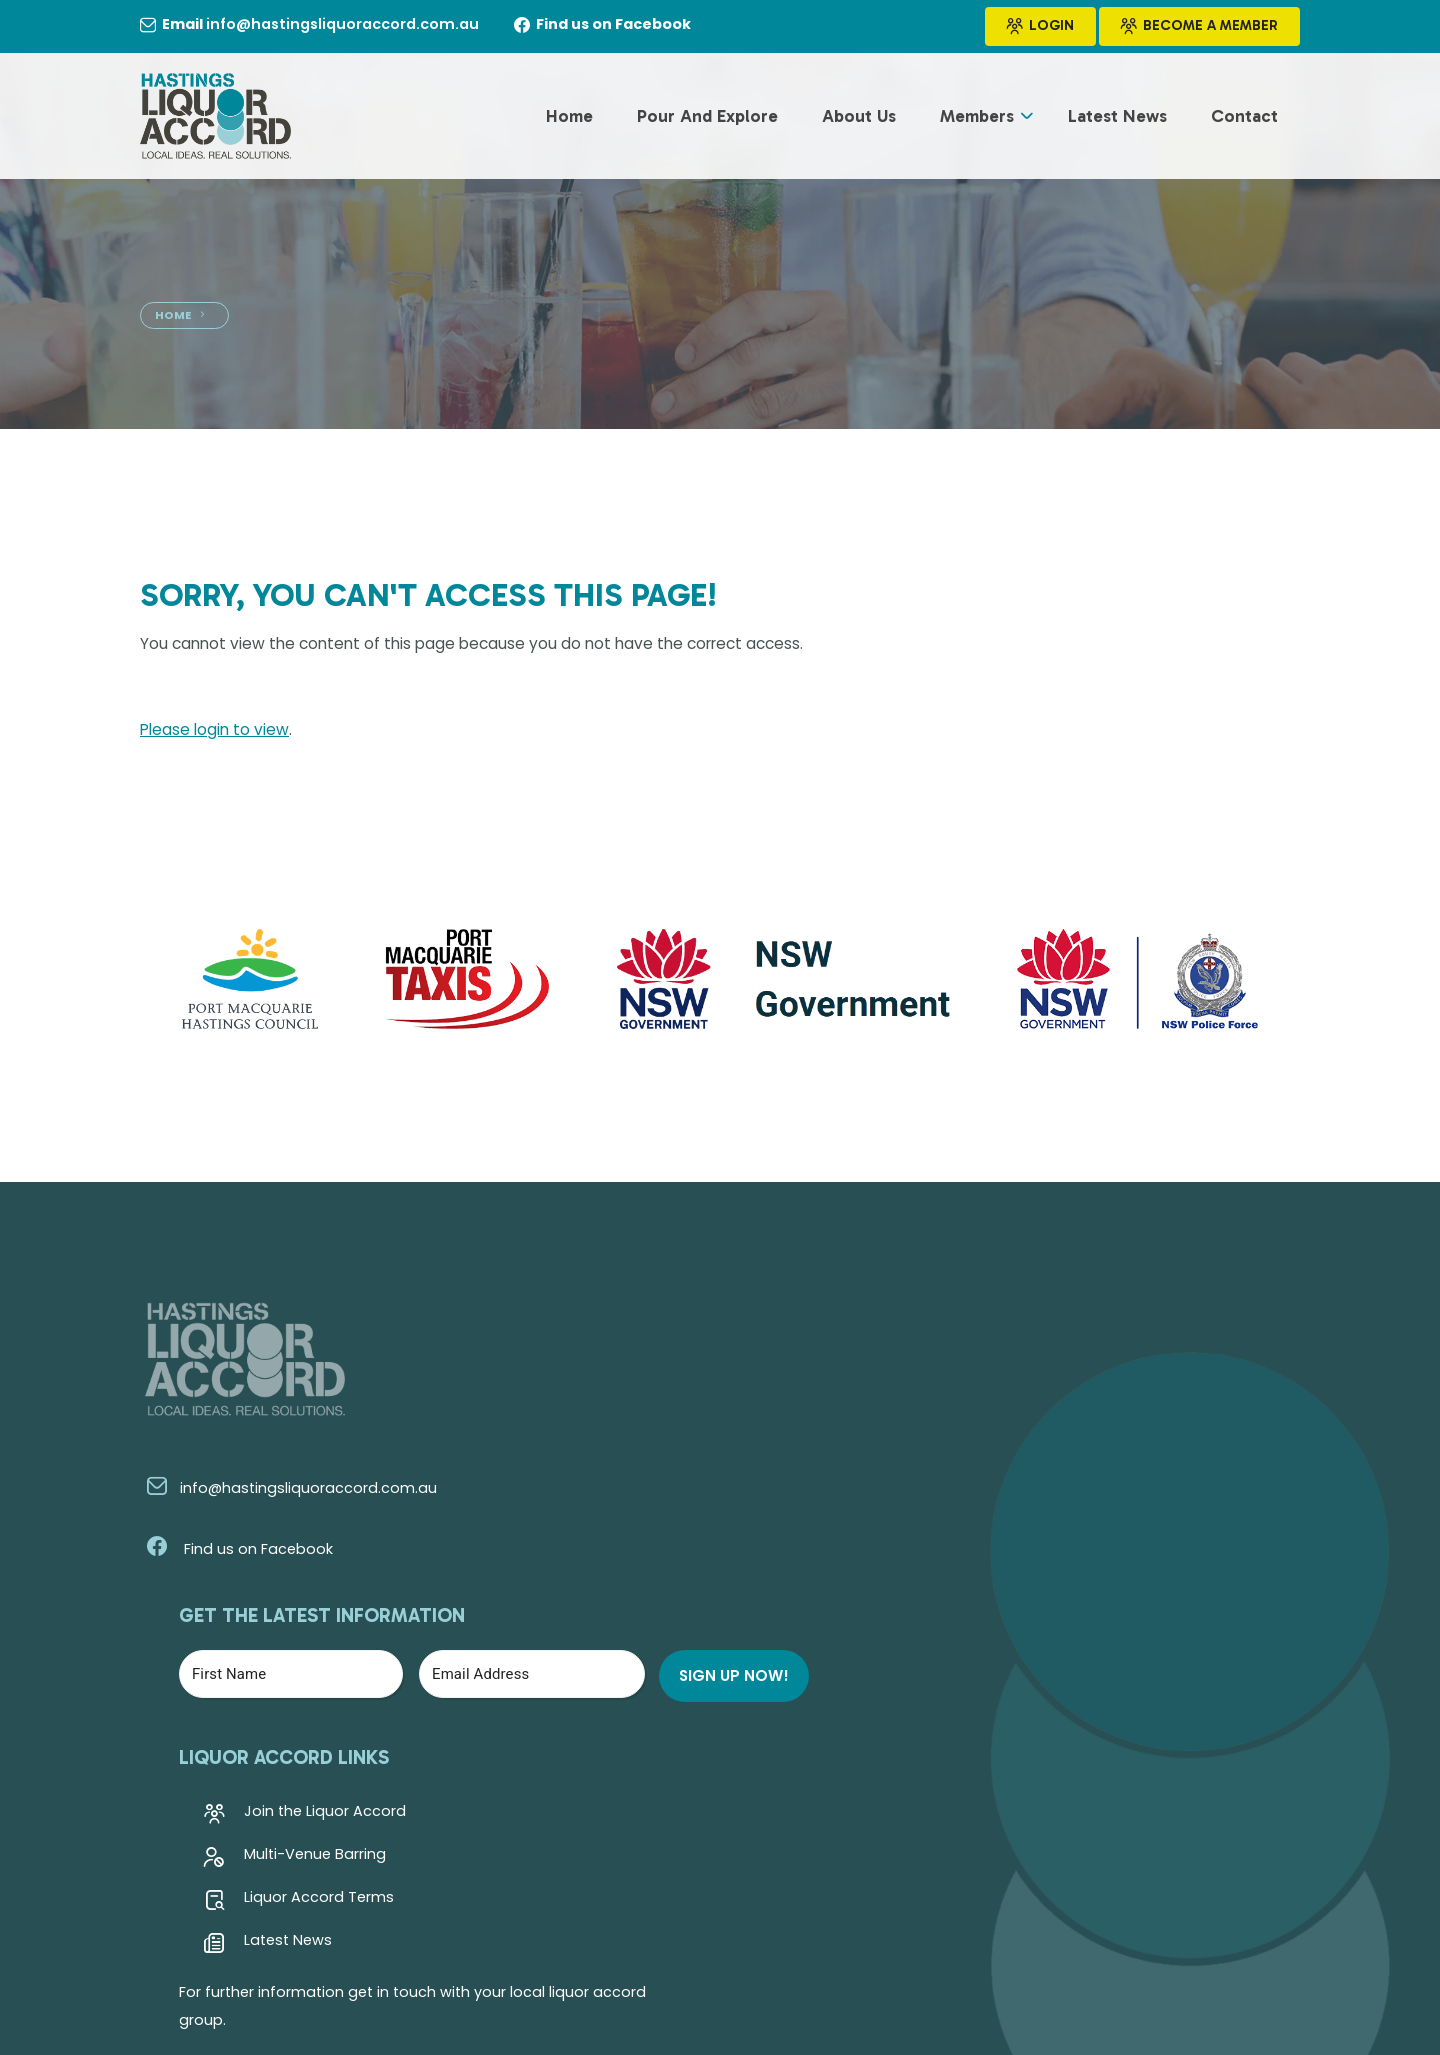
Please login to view (216, 731)
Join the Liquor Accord (664, 1518)
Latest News (1117, 119)
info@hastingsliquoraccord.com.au (286, 1493)
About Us (859, 119)
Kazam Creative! (1241, 1961)
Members (977, 119)
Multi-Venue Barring (654, 1561)
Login (1040, 27)
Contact (1244, 119)
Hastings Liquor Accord (363, 1961)
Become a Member (1199, 27)
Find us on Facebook (234, 1554)
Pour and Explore (707, 119)
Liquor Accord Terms (658, 1604)
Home (569, 119)
